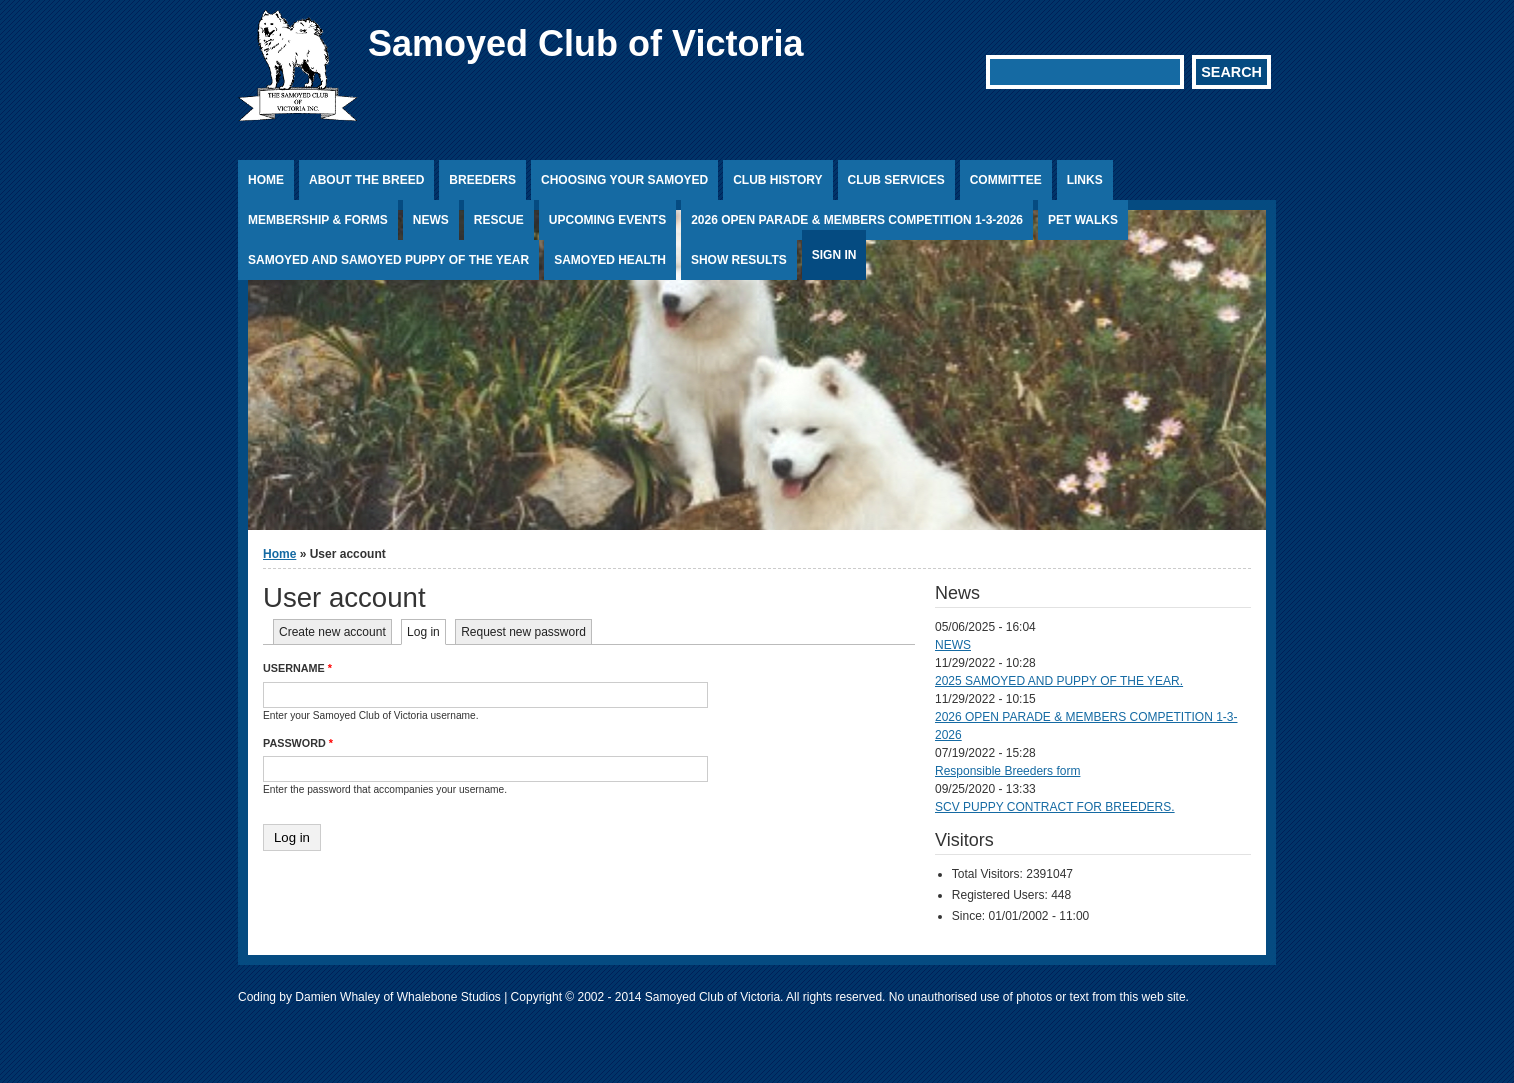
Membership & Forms (318, 220)
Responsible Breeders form (1007, 771)
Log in (426, 632)
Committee (1006, 180)
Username (297, 668)
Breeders (482, 180)
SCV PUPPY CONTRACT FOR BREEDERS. (1055, 807)
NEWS (953, 645)
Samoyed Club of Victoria (585, 43)
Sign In (834, 255)
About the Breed (366, 180)
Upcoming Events (607, 220)
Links (1085, 180)
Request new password (523, 632)
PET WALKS (1083, 220)
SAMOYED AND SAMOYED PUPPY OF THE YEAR (388, 260)
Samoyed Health (610, 260)
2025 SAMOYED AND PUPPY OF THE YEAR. (1059, 681)
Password (298, 743)
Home (266, 180)
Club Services (896, 180)
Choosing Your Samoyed (624, 180)
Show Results (739, 260)
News (431, 220)
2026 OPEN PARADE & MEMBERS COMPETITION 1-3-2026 (857, 220)
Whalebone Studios (449, 997)
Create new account (332, 632)
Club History (777, 180)
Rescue (499, 220)
